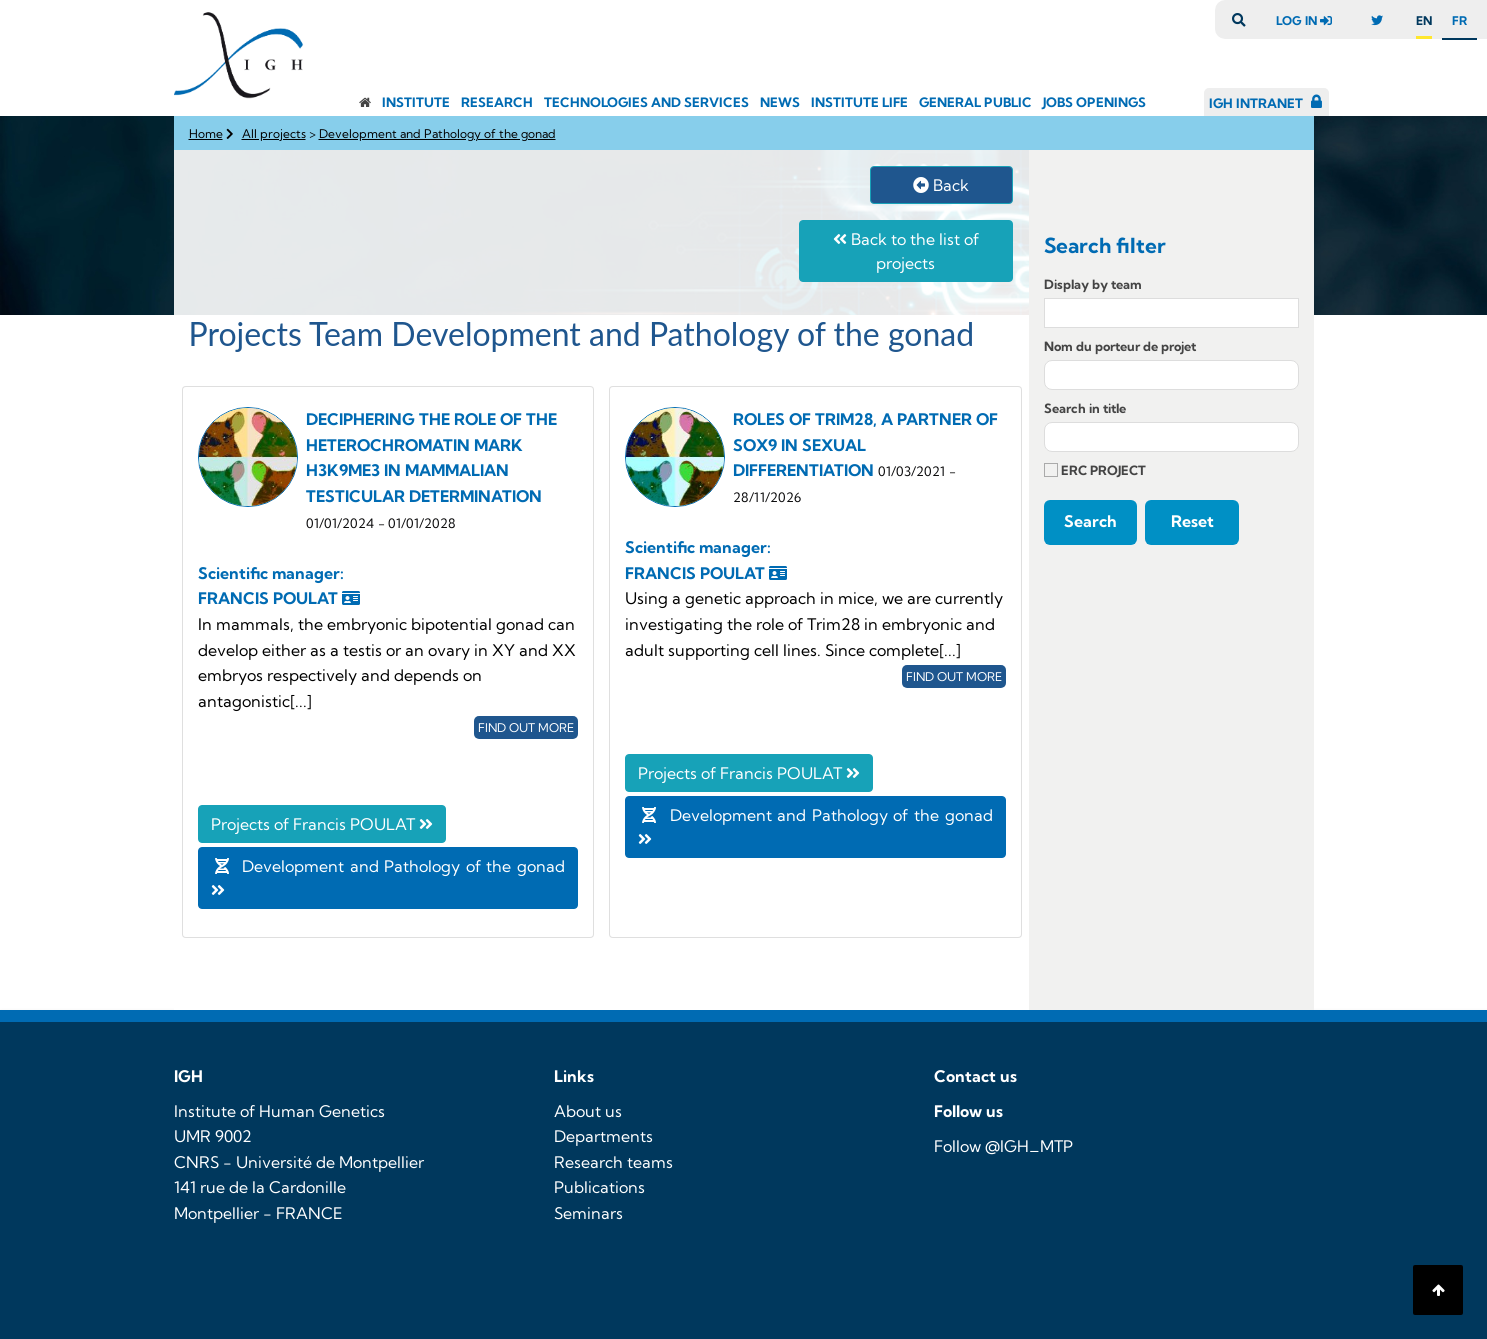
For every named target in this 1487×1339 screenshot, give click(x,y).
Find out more (526, 727)
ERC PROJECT (1095, 470)
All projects (274, 133)
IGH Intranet (1256, 103)
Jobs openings (1094, 102)
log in (1309, 20)
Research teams (613, 1162)
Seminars (588, 1213)
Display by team (1093, 284)
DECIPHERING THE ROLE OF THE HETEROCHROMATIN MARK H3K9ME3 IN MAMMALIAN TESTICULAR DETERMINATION (431, 469)
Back (941, 185)
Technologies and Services (646, 102)
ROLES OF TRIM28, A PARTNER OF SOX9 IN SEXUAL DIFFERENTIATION (865, 444)
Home (206, 133)
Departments (603, 1136)
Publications (599, 1187)
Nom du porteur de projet (1120, 346)
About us (588, 1111)
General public (975, 102)
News (780, 102)
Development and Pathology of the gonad (437, 133)
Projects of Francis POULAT (322, 824)
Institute (416, 102)
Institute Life (859, 102)
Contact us (975, 1076)
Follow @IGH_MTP (1003, 1146)
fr (1459, 20)
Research (497, 102)
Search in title (1085, 408)
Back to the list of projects (906, 251)
